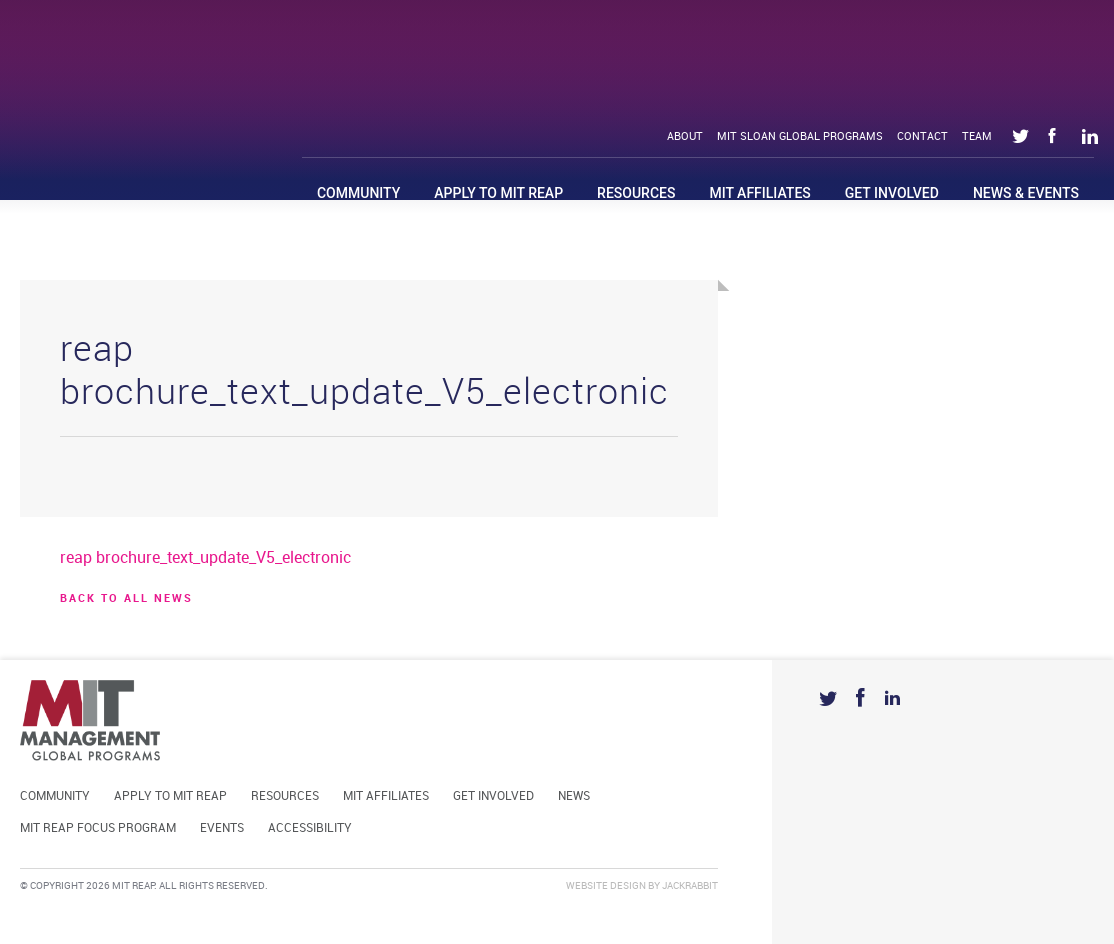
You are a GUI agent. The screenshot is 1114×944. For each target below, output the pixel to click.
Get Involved (892, 193)
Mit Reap (161, 67)
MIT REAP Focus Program (98, 828)
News (574, 796)
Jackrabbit (690, 886)
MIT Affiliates (759, 193)
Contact (922, 137)
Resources (636, 193)
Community (358, 193)
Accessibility (310, 828)
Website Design (606, 886)
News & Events (1026, 193)
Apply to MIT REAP (498, 193)
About (685, 137)
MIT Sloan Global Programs (800, 137)
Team (977, 137)
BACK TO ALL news (126, 599)
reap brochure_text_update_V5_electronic (205, 558)
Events (222, 828)
